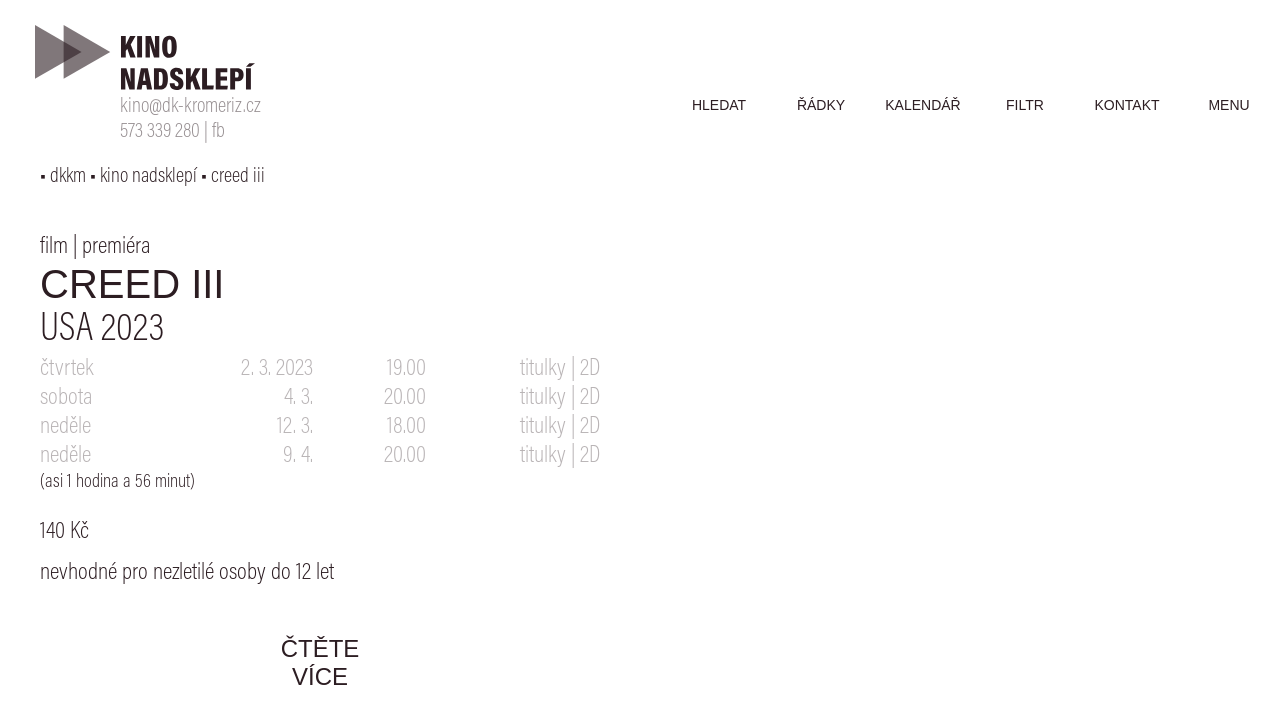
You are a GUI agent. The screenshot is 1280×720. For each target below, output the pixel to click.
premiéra (116, 247)
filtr (1025, 105)
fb (218, 132)
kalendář (922, 105)
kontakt (1126, 105)
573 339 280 (160, 132)
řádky (821, 105)
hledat (719, 105)
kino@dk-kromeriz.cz (190, 107)
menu (1228, 105)
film (54, 247)
